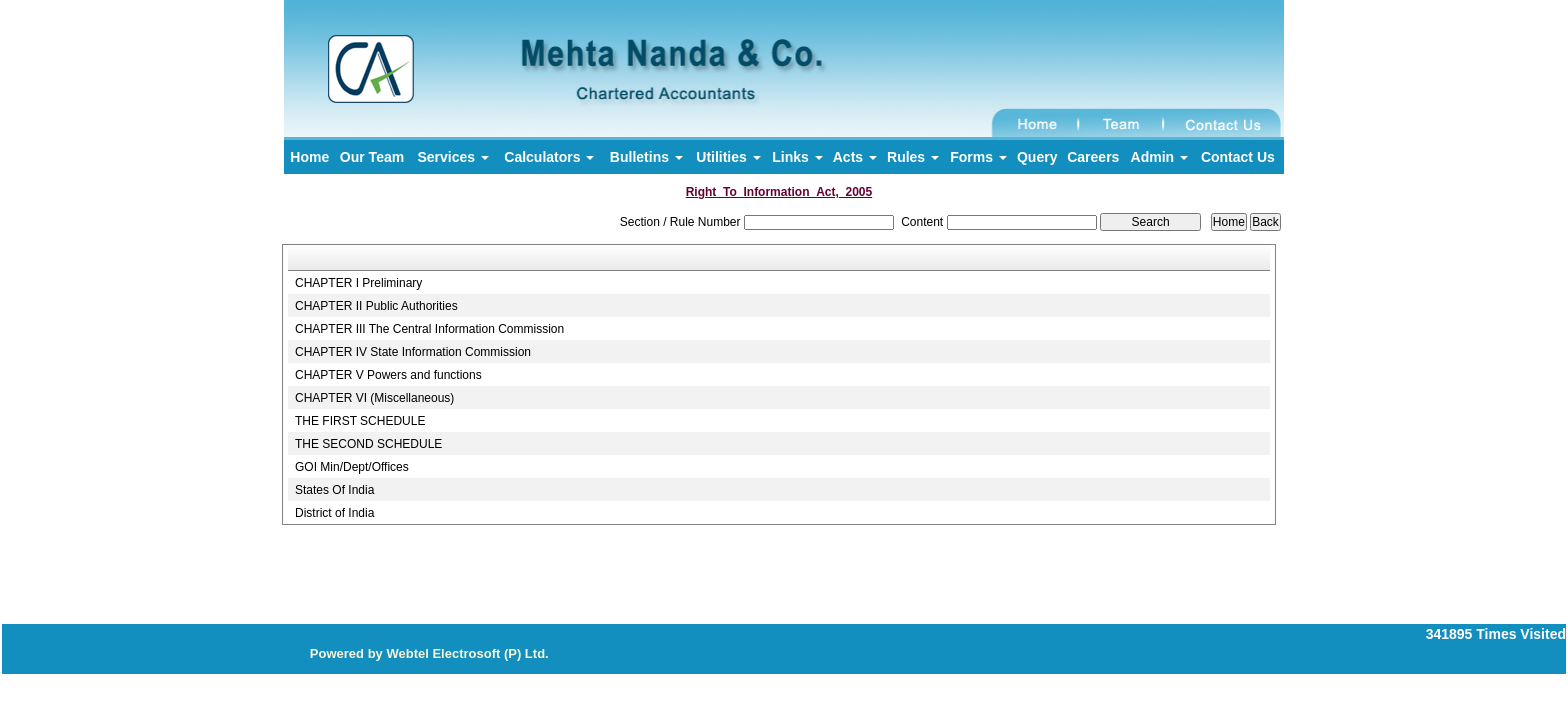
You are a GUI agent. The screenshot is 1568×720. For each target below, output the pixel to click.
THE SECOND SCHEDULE (368, 444)
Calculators (549, 157)
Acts (855, 157)
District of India (334, 513)
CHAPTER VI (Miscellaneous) (374, 398)
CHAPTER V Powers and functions (388, 375)
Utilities (728, 157)
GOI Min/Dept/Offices (352, 467)
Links (797, 157)
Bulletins (646, 157)
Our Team (372, 157)
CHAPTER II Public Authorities (376, 306)
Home (309, 157)
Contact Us (1238, 157)
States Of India (334, 490)
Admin (1159, 157)
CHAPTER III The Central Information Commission (429, 329)
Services (453, 157)
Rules (913, 157)
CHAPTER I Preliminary (358, 283)
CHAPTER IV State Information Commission (413, 352)
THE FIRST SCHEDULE (360, 421)
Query (1037, 157)
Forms (978, 157)
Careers (1093, 157)
